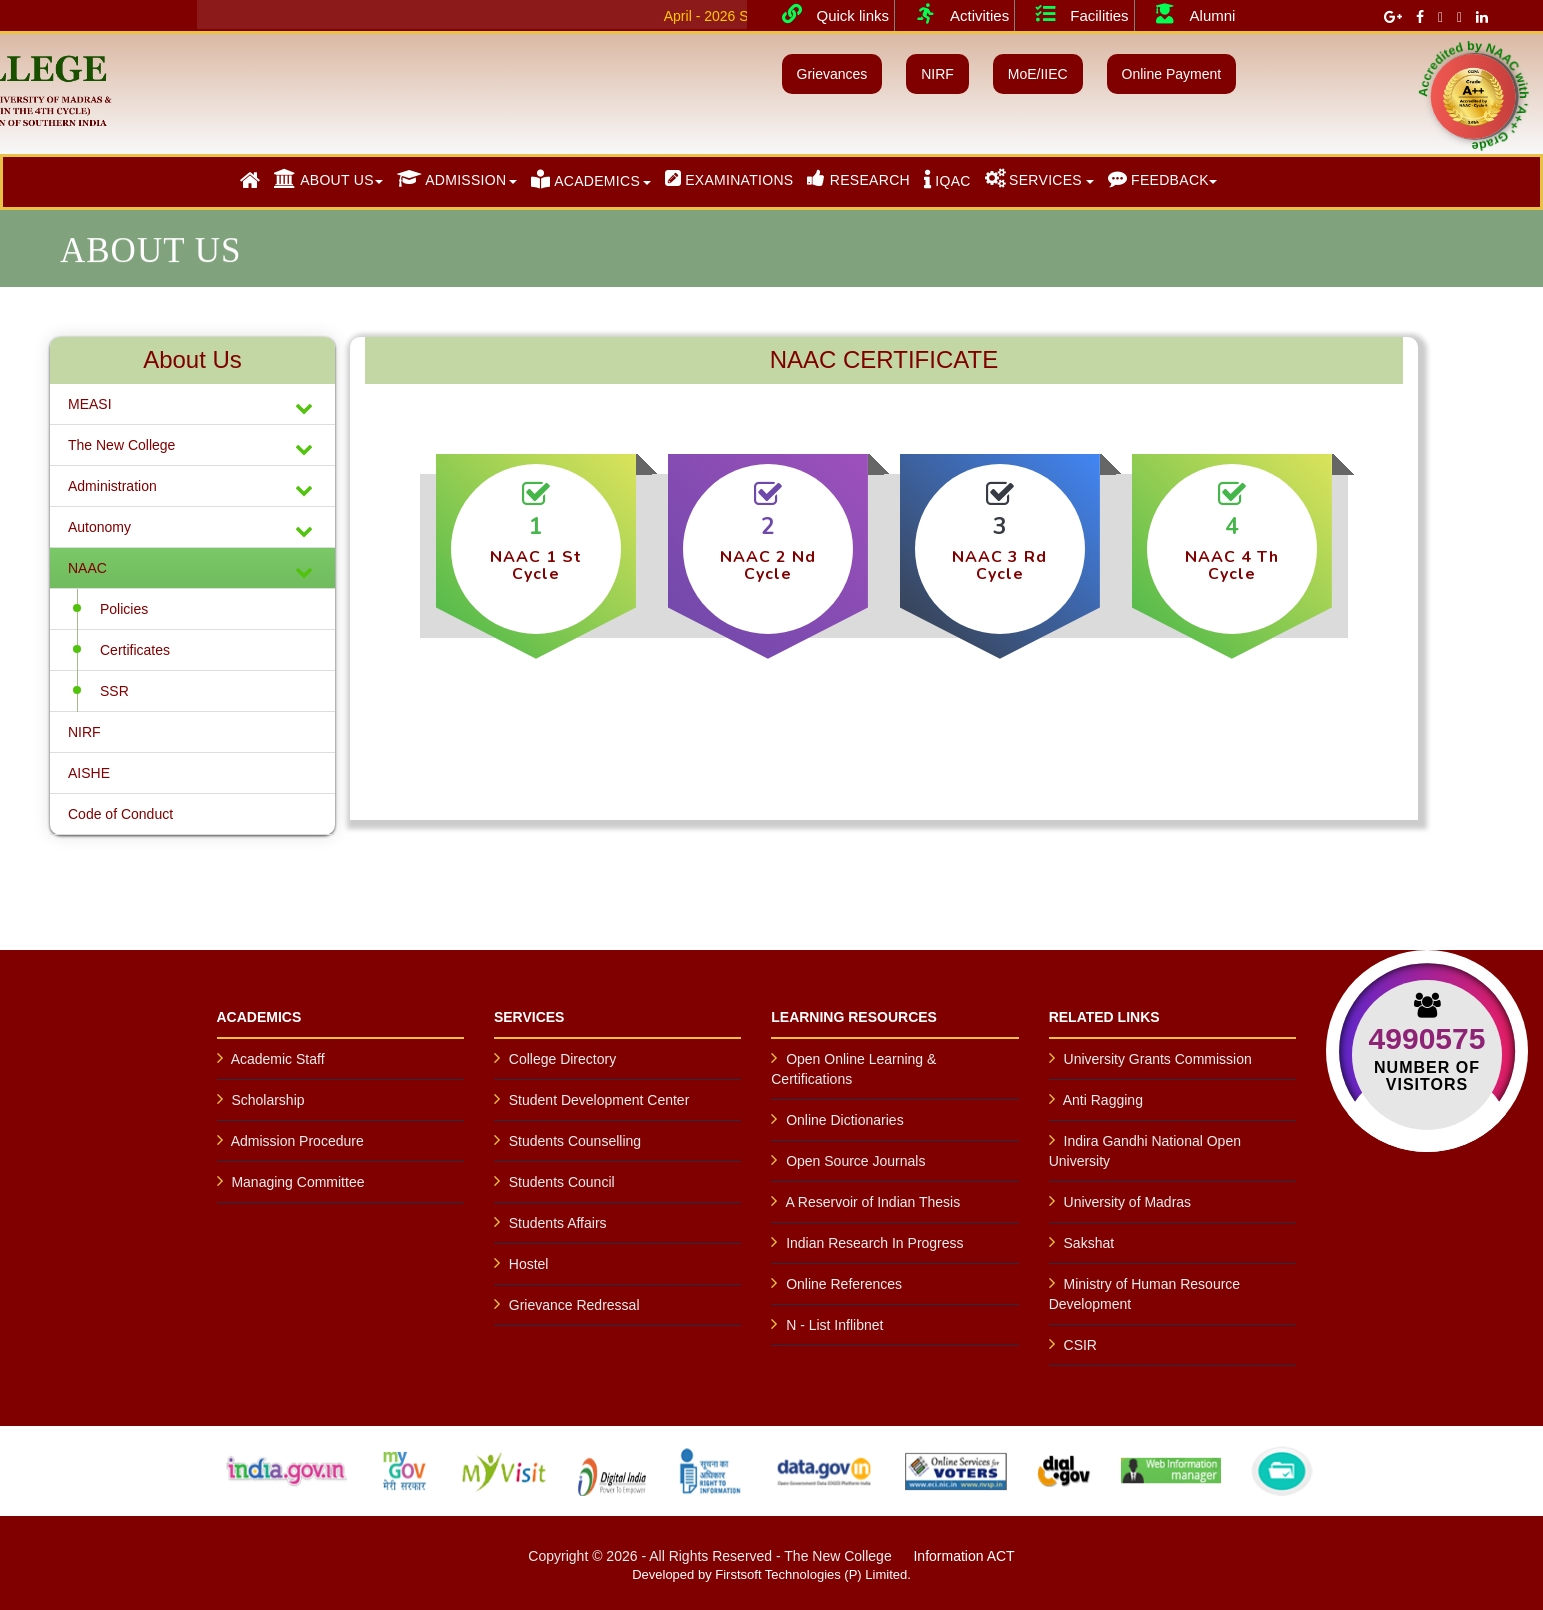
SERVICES (1033, 178)
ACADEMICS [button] (585, 179)
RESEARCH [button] (858, 178)
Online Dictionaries (845, 1120)
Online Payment (1172, 74)
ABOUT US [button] (324, 178)
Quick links (828, 14)
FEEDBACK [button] (1158, 178)
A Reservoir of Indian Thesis (872, 1202)
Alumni (1188, 14)
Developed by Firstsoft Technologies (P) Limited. (771, 1574)
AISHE (89, 773)
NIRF (937, 74)
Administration (192, 488)
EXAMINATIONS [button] (729, 178)
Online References (844, 1284)
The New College (192, 447)
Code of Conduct (120, 814)
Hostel (529, 1264)
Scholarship (267, 1100)
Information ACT (963, 1556)
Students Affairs (558, 1223)
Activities (954, 14)
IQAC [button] (947, 179)
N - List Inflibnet (834, 1325)
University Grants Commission (1158, 1059)
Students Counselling (575, 1141)
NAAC (192, 570)
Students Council (562, 1182)
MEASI (192, 406)
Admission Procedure (297, 1141)
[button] (250, 181)
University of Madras (1128, 1202)
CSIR (1080, 1345)
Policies (124, 609)
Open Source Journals (855, 1161)
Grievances (832, 74)
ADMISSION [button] (452, 178)
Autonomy (192, 529)
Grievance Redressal (574, 1305)
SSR (114, 691)
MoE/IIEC (1038, 74)
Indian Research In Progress (874, 1243)
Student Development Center (599, 1100)
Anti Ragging (1103, 1100)
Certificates (135, 650)
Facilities (1074, 14)
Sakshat (1089, 1243)
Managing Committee (297, 1182)
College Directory (562, 1059)
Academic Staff (278, 1059)
